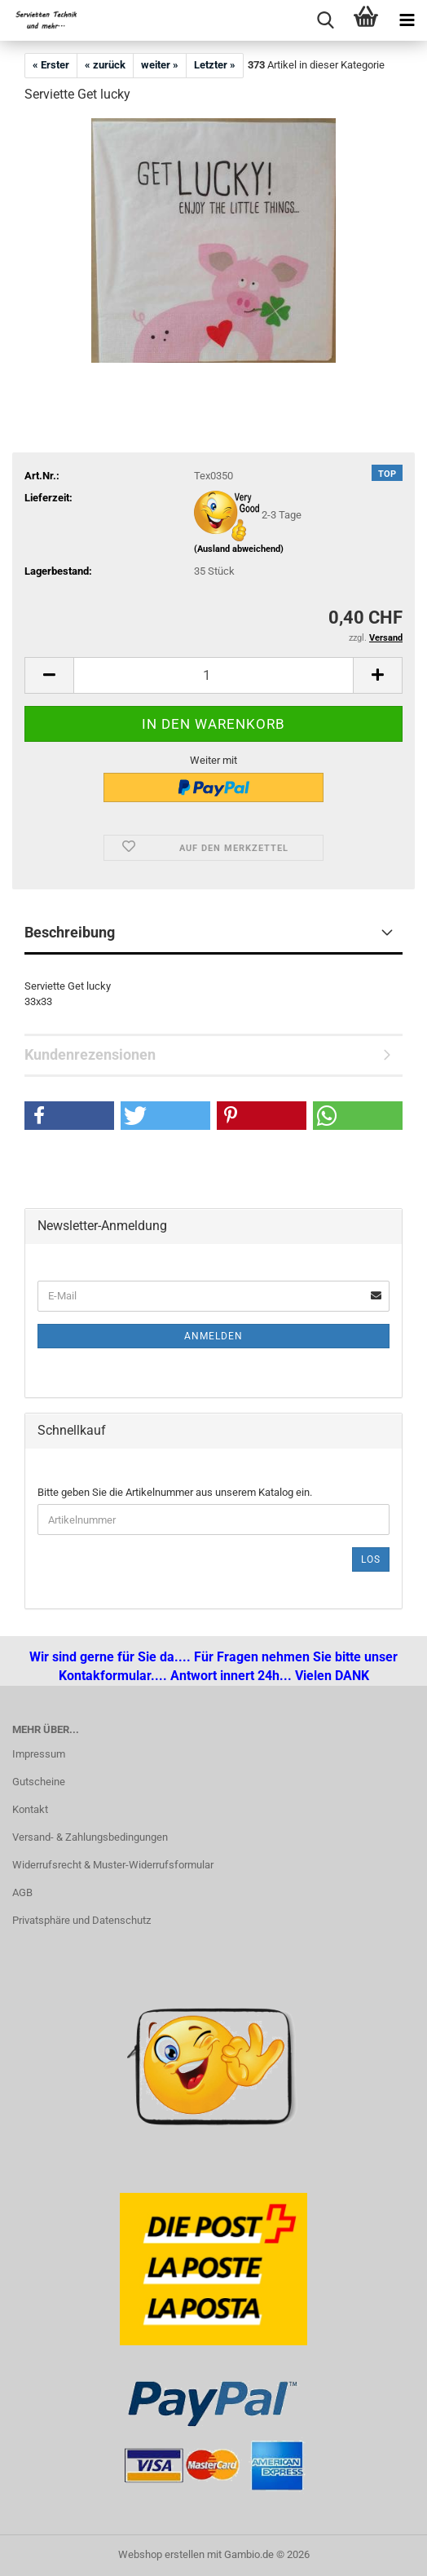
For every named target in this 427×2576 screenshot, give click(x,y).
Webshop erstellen (161, 2554)
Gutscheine (38, 1781)
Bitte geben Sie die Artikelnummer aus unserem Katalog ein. (174, 1492)
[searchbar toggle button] (325, 20)
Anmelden (213, 1336)
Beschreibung (69, 932)
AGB (22, 1892)
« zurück (105, 65)
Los (371, 1559)
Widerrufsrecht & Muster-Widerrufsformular (113, 1865)
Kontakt (30, 1809)
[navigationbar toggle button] (406, 20)
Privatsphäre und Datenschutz (81, 1920)
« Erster (51, 65)
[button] (48, 675)
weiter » (159, 65)
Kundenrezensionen (90, 1054)
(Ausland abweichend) (239, 549)
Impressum (38, 1754)
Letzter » (215, 65)
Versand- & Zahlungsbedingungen (90, 1837)
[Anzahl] (213, 675)
